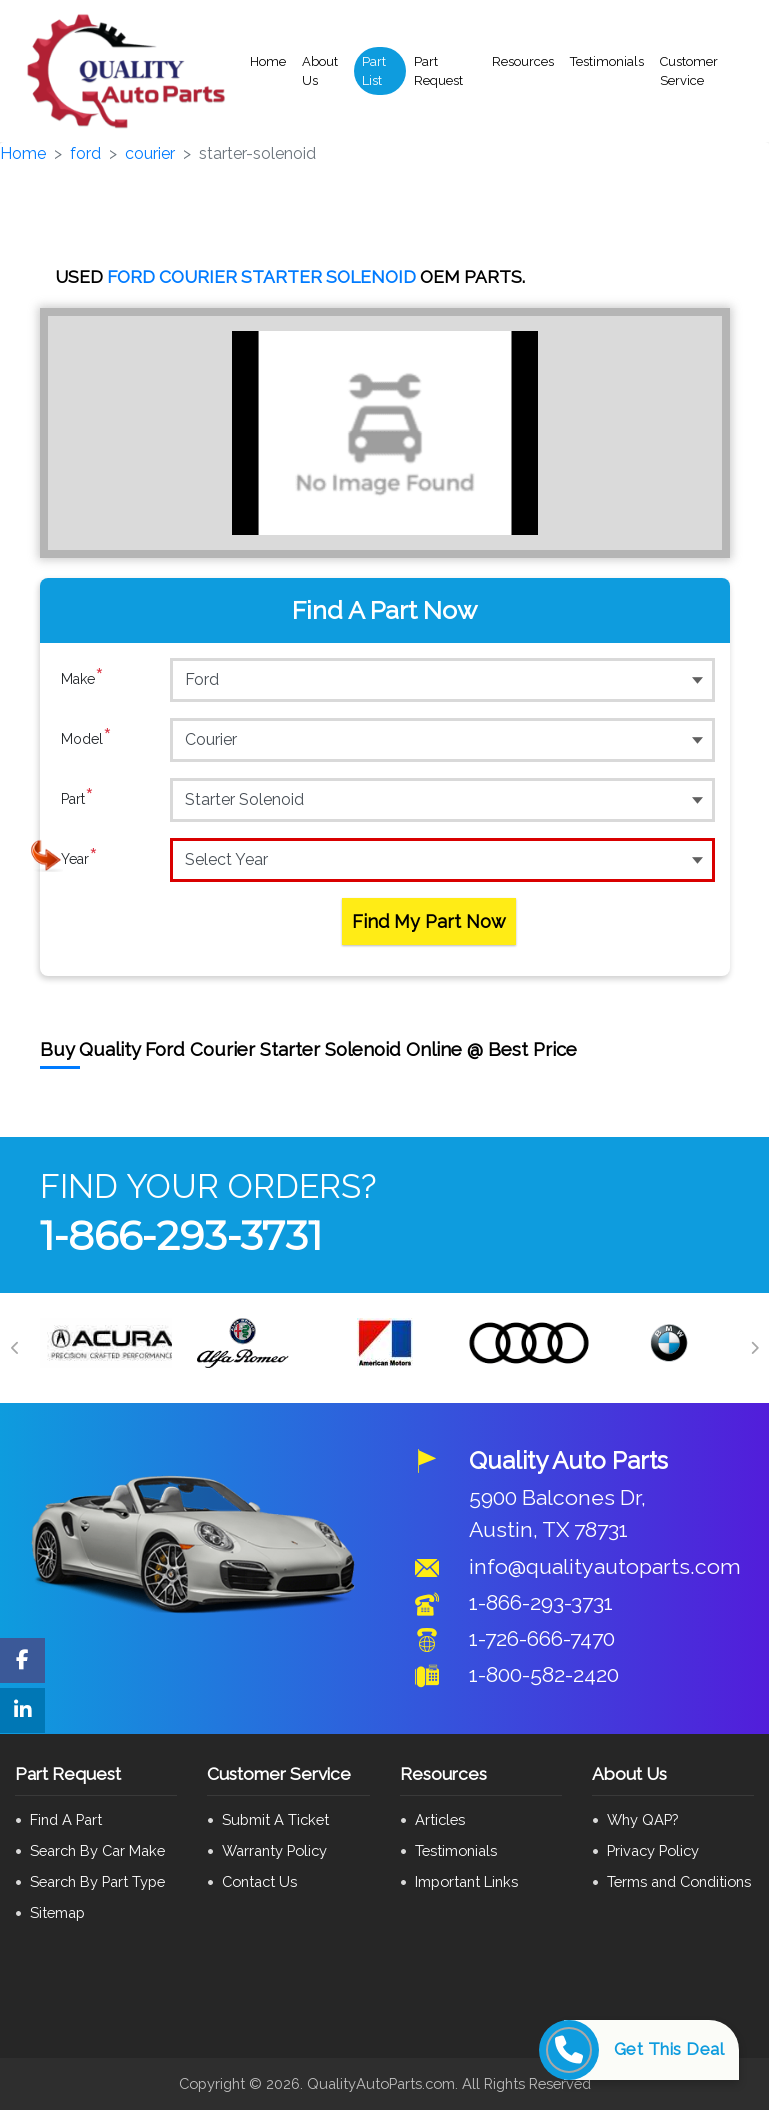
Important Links (466, 1881)
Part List (374, 71)
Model (86, 739)
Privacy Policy (653, 1850)
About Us (320, 71)
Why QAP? (642, 1819)
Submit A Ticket (275, 1819)
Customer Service (689, 71)
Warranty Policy (274, 1850)
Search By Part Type (97, 1881)
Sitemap (57, 1912)
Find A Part (66, 1819)
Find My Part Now (429, 921)
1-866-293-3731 (181, 1235)
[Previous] (15, 1348)
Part (77, 799)
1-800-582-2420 (544, 1674)
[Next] (754, 1348)
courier (150, 153)
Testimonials (607, 61)
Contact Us (259, 1881)
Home (268, 61)
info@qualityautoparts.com (605, 1566)
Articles (440, 1819)
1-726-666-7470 (542, 1638)
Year (79, 859)
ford (85, 153)
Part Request (438, 71)
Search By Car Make (97, 1850)
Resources (523, 61)
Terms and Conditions (679, 1881)
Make (82, 679)
